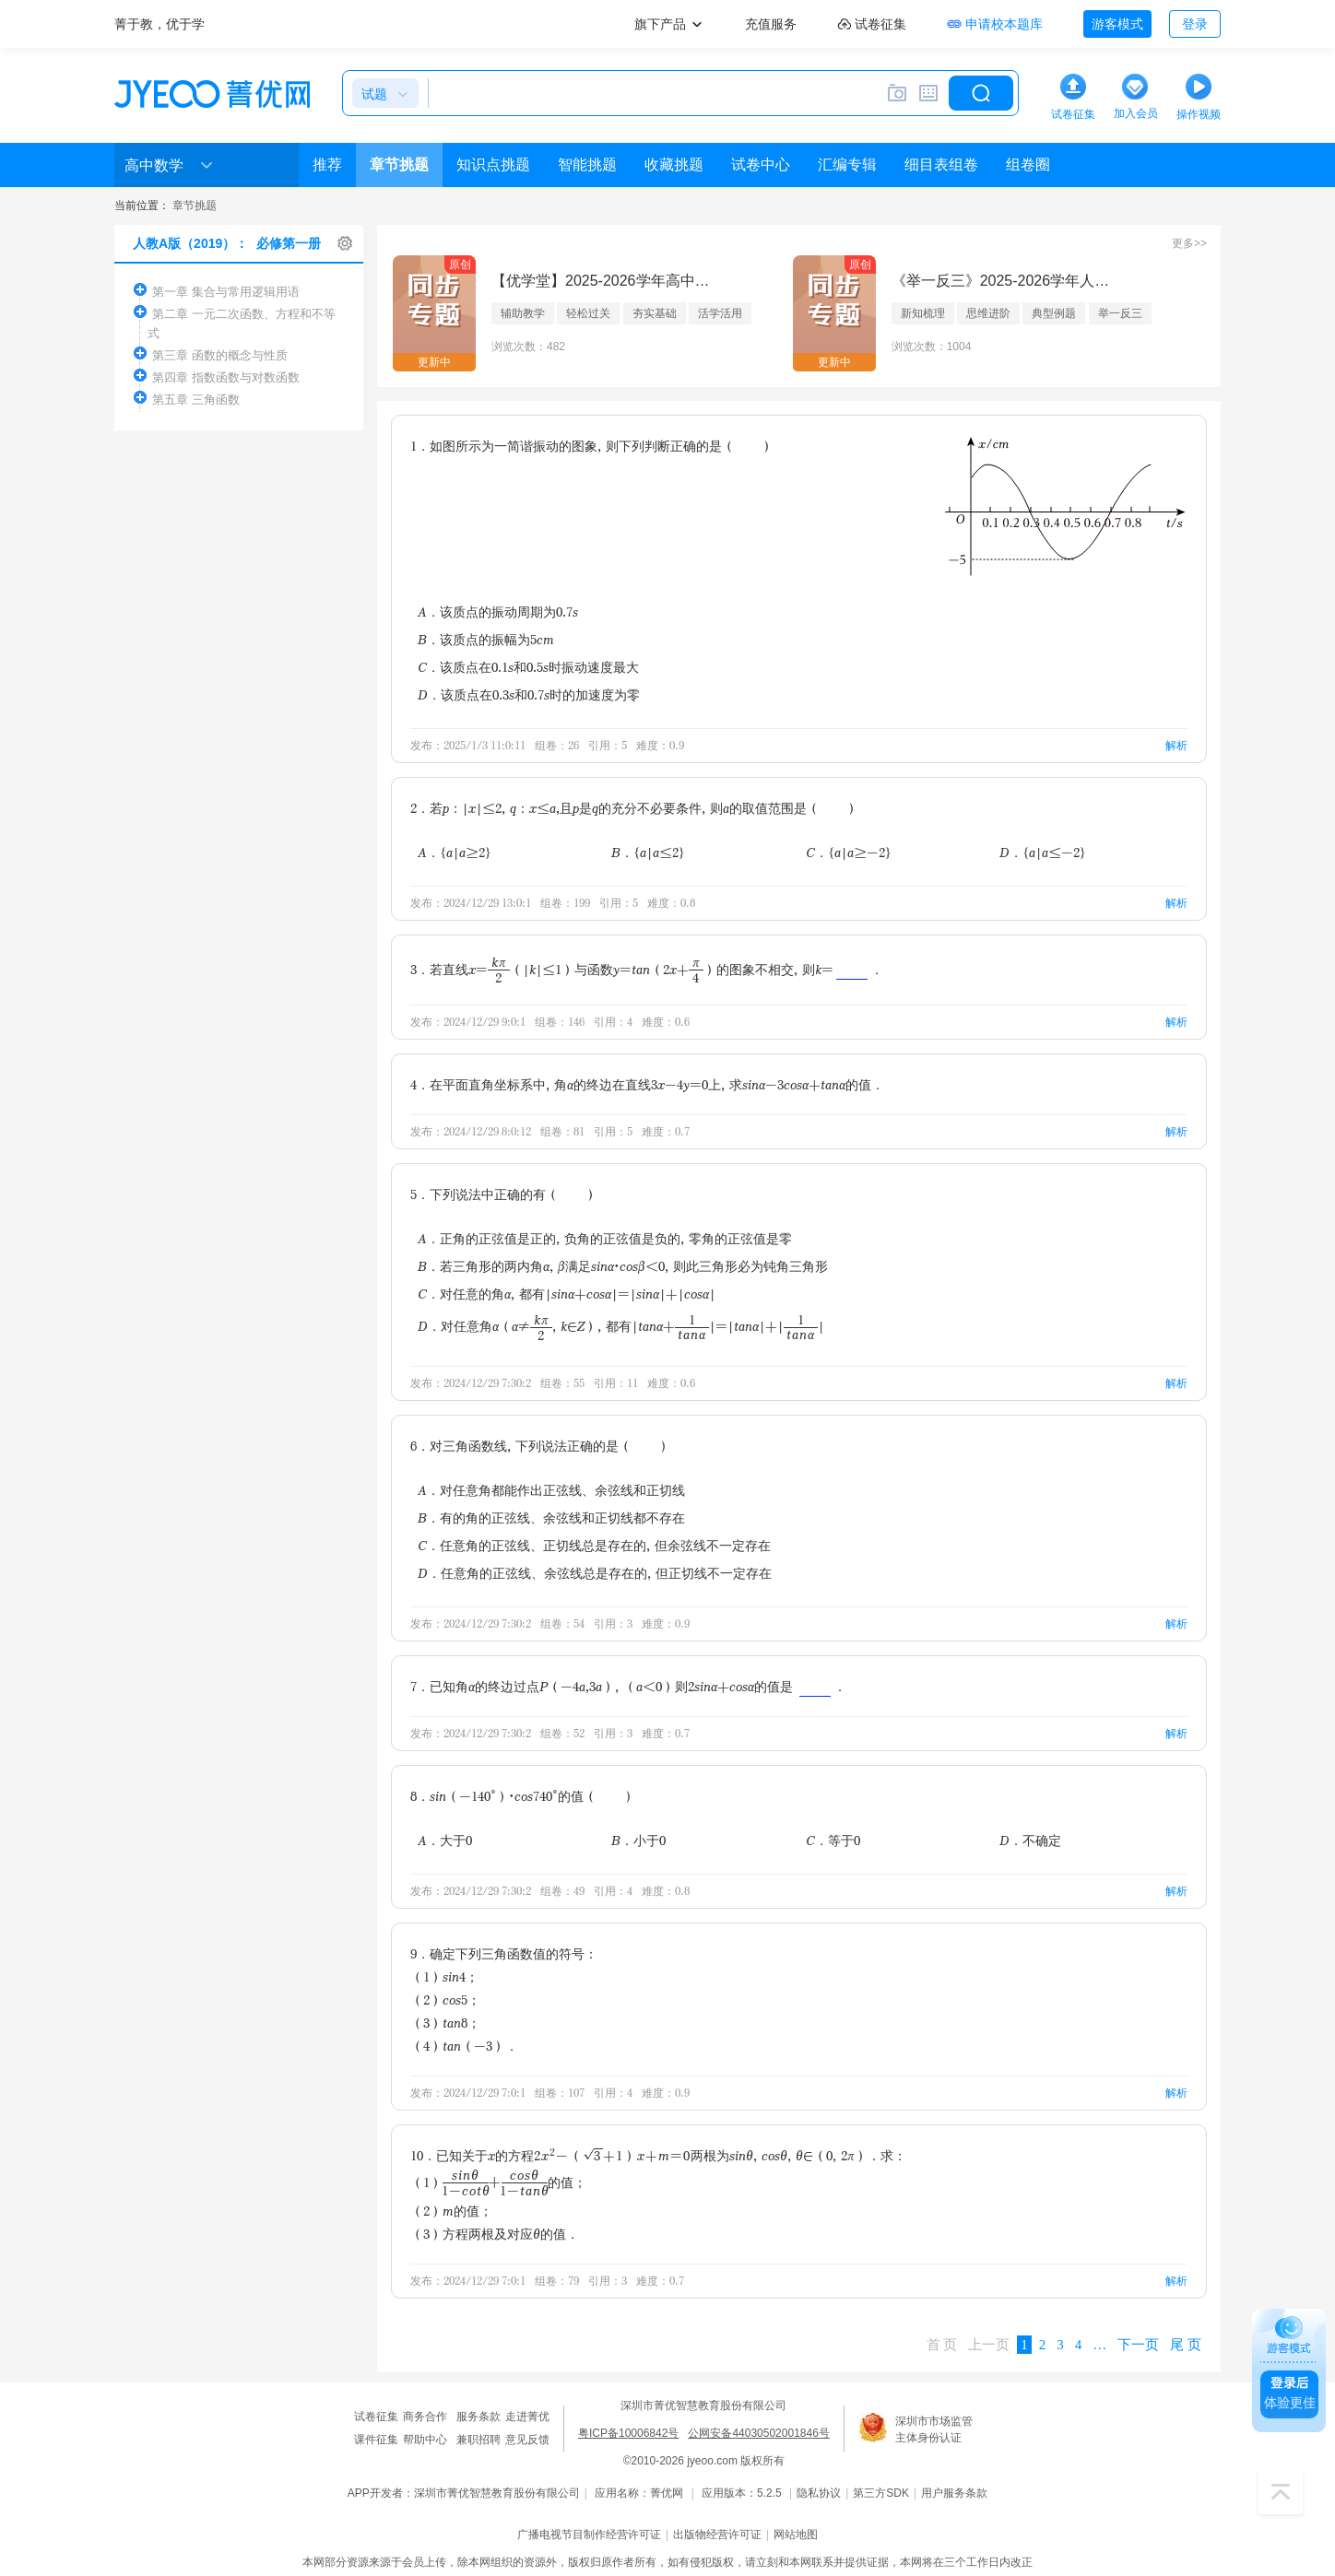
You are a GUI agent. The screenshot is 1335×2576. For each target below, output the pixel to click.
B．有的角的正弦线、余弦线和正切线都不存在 (551, 1517)
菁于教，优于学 (159, 24)
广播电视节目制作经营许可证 (589, 2534)
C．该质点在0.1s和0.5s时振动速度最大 (528, 667)
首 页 (942, 2344)
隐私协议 (819, 2493)
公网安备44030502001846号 (758, 2433)
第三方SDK (881, 2493)
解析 (1176, 745)
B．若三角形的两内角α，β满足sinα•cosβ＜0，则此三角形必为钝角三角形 (623, 1266)
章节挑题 (399, 164)
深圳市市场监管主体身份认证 (934, 2429)
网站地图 (796, 2534)
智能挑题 (587, 164)
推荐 (327, 164)
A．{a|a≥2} (454, 852)
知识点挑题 (493, 164)
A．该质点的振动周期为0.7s (498, 611)
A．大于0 (445, 1840)
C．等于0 (833, 1840)
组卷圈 (1028, 164)
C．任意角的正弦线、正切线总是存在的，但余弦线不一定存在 (594, 1545)
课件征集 (376, 2439)
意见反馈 (527, 2439)
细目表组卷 (941, 164)
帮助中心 (425, 2439)
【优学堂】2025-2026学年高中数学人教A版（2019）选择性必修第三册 (602, 280)
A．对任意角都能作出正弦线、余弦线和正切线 (551, 1490)
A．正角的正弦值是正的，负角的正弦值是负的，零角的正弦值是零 (605, 1238)
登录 (1195, 24)
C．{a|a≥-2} (849, 852)
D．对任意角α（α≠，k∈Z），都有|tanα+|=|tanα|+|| (621, 1326)
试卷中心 (760, 164)
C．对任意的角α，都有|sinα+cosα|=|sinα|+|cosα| (566, 1293)
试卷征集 (376, 2416)
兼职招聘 (478, 2439)
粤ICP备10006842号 (628, 2433)
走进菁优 (527, 2416)
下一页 (1138, 2344)
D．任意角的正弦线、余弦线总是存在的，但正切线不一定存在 (595, 1573)
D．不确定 (1030, 1840)
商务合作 (425, 2416)
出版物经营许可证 (717, 2534)
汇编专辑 (847, 164)
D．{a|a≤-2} (1042, 852)
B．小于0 (638, 1840)
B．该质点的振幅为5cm (486, 639)
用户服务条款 (954, 2493)
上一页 (989, 2344)
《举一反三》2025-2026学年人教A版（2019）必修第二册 (1002, 280)
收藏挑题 (673, 164)
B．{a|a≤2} (648, 852)
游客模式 (1117, 24)
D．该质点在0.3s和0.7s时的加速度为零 (529, 694)
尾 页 (1185, 2344)
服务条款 (478, 2416)
